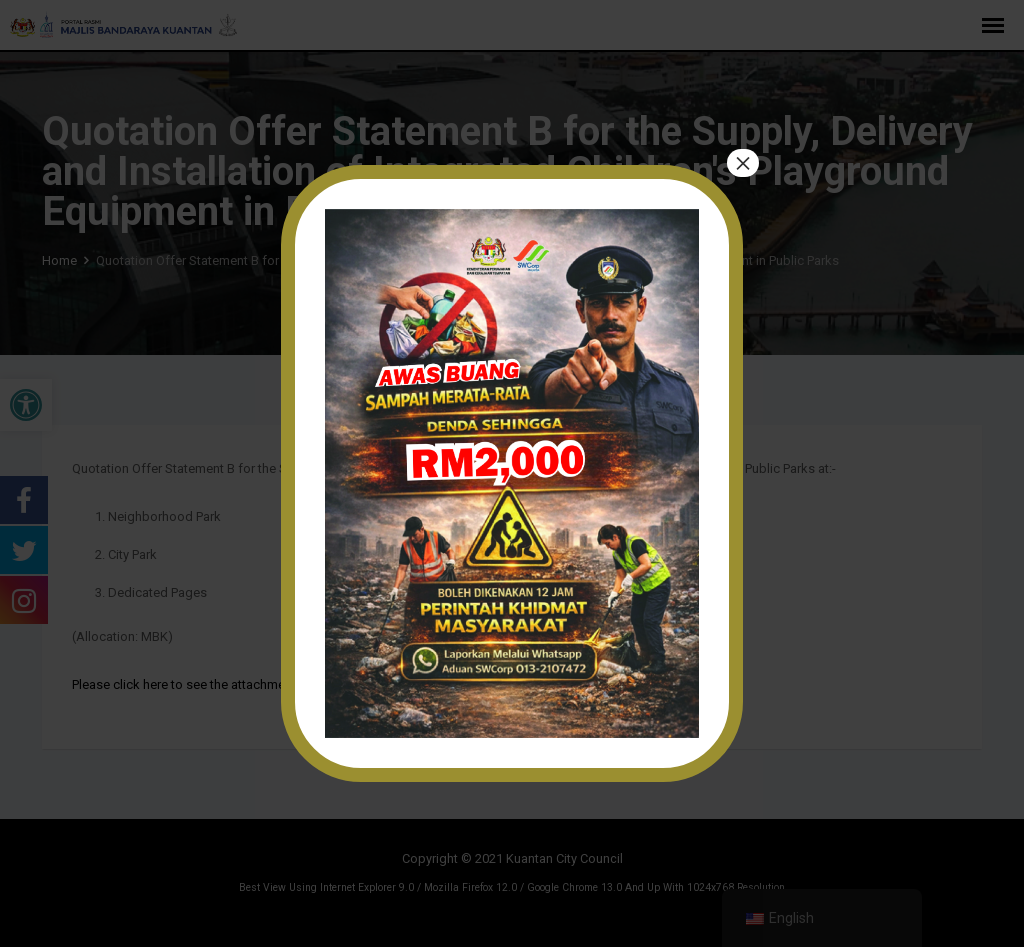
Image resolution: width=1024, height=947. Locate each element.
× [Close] (743, 163)
